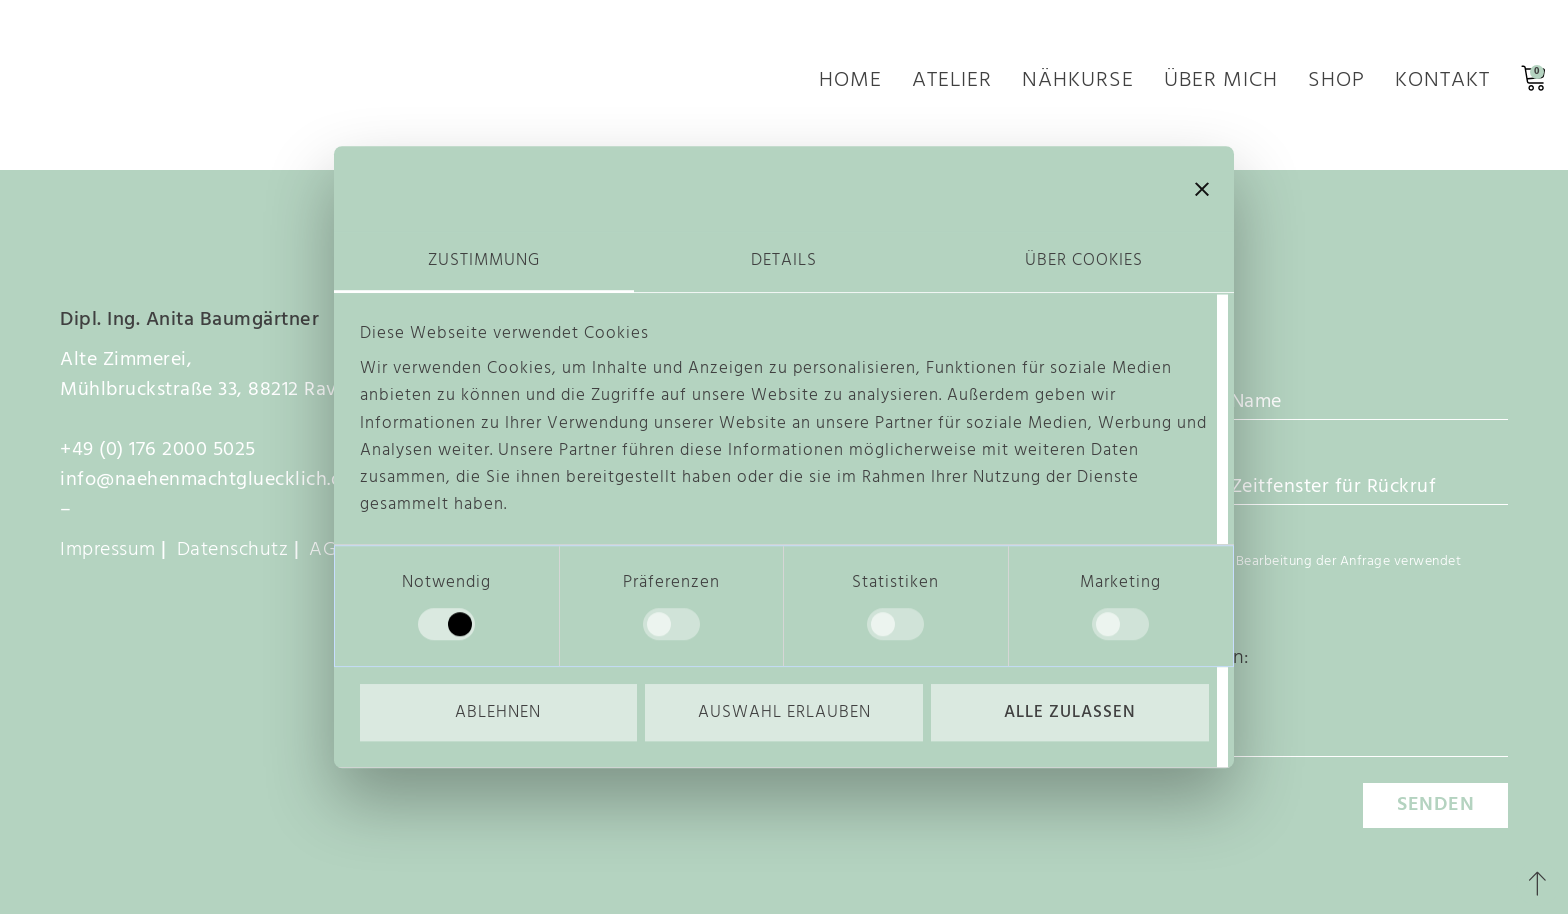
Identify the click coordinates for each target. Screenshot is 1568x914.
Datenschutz (233, 550)
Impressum (108, 550)
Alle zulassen (1070, 712)
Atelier (952, 84)
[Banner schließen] (1202, 189)
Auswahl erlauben (784, 712)
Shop (1336, 84)
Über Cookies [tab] (1084, 260)
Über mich (1221, 84)
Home (850, 84)
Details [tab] (784, 260)
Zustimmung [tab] (484, 260)
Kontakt (1442, 84)
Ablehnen (498, 712)
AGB (328, 550)
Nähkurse (1078, 84)
